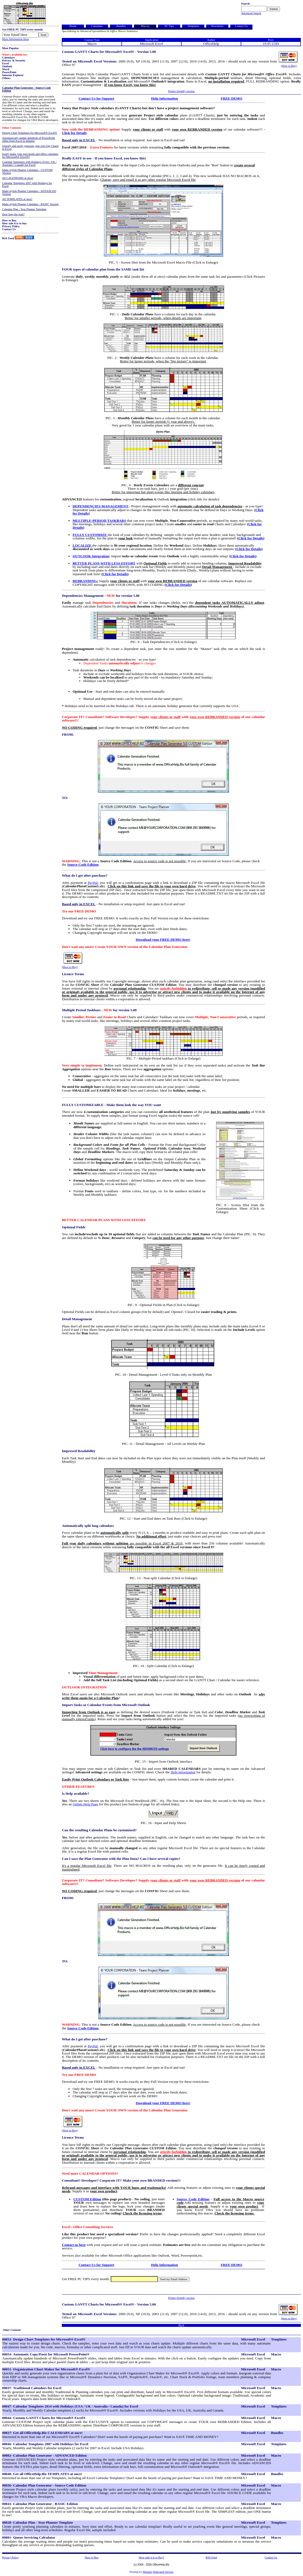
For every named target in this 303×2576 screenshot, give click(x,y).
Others (6, 78)
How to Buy (9, 220)
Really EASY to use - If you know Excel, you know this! (104, 158)
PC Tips (169, 26)
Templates (193, 26)
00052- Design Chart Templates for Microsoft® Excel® (43, 2339)
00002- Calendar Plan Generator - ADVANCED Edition (44, 2455)
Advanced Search (251, 13)
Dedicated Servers (163, 2571)
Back (181, 2325)
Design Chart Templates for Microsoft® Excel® (29, 132)
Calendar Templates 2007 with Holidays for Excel (27, 184)
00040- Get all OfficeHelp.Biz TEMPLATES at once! (42, 2474)
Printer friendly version (181, 91)
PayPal (93, 883)
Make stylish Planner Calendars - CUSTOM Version (27, 171)
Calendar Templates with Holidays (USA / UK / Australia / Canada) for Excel (29, 163)
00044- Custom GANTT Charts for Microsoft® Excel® (44, 2418)
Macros (145, 26)
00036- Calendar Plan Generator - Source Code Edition (44, 2485)
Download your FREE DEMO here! (163, 940)
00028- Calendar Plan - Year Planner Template (37, 2522)
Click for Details (74, 133)
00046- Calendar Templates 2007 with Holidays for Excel (45, 2444)
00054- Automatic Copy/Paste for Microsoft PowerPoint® (46, 2354)
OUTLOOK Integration (90, 556)
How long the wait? (13, 214)
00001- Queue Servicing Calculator (28, 2537)
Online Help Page (85, 1804)
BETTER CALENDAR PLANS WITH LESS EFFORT (104, 1220)
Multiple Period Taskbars (81, 1010)
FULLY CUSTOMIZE (89, 535)
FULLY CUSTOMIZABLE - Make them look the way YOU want (111, 1105)
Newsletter (217, 26)
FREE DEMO (231, 98)
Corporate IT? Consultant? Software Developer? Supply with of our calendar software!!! (163, 718)
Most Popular (10, 48)
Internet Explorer (13, 75)
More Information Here (15, 39)
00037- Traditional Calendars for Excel (31, 2388)
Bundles (121, 26)
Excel (5, 63)
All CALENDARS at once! (17, 178)
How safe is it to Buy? (151, 2557)
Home (73, 26)
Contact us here (74, 2245)
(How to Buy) (289, 65)
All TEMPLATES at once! (17, 199)
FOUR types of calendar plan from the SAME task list (103, 269)
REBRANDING (84, 581)
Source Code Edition (83, 864)
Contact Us (9, 229)
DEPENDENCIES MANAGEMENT (100, 506)
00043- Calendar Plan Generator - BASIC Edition (40, 2504)
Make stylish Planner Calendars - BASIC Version (30, 204)
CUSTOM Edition (87, 2199)
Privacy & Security (13, 60)
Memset (147, 2571)
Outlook (7, 66)
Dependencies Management (82, 596)
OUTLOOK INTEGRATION (84, 1687)
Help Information (164, 98)
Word (5, 69)
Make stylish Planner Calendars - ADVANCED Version (29, 192)
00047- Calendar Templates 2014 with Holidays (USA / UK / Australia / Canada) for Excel (70, 2406)
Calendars (8, 57)
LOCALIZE (81, 545)
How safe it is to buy (14, 223)
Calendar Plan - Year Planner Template (24, 209)
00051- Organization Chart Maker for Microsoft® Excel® (46, 2369)
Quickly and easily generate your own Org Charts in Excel (30, 147)
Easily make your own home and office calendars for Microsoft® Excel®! (30, 155)
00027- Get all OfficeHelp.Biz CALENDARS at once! (42, 2433)
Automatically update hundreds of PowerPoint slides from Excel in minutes (28, 139)
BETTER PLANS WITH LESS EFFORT (103, 563)
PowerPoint (9, 72)
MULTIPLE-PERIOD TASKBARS (99, 521)
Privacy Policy (11, 226)
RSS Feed (8, 238)
